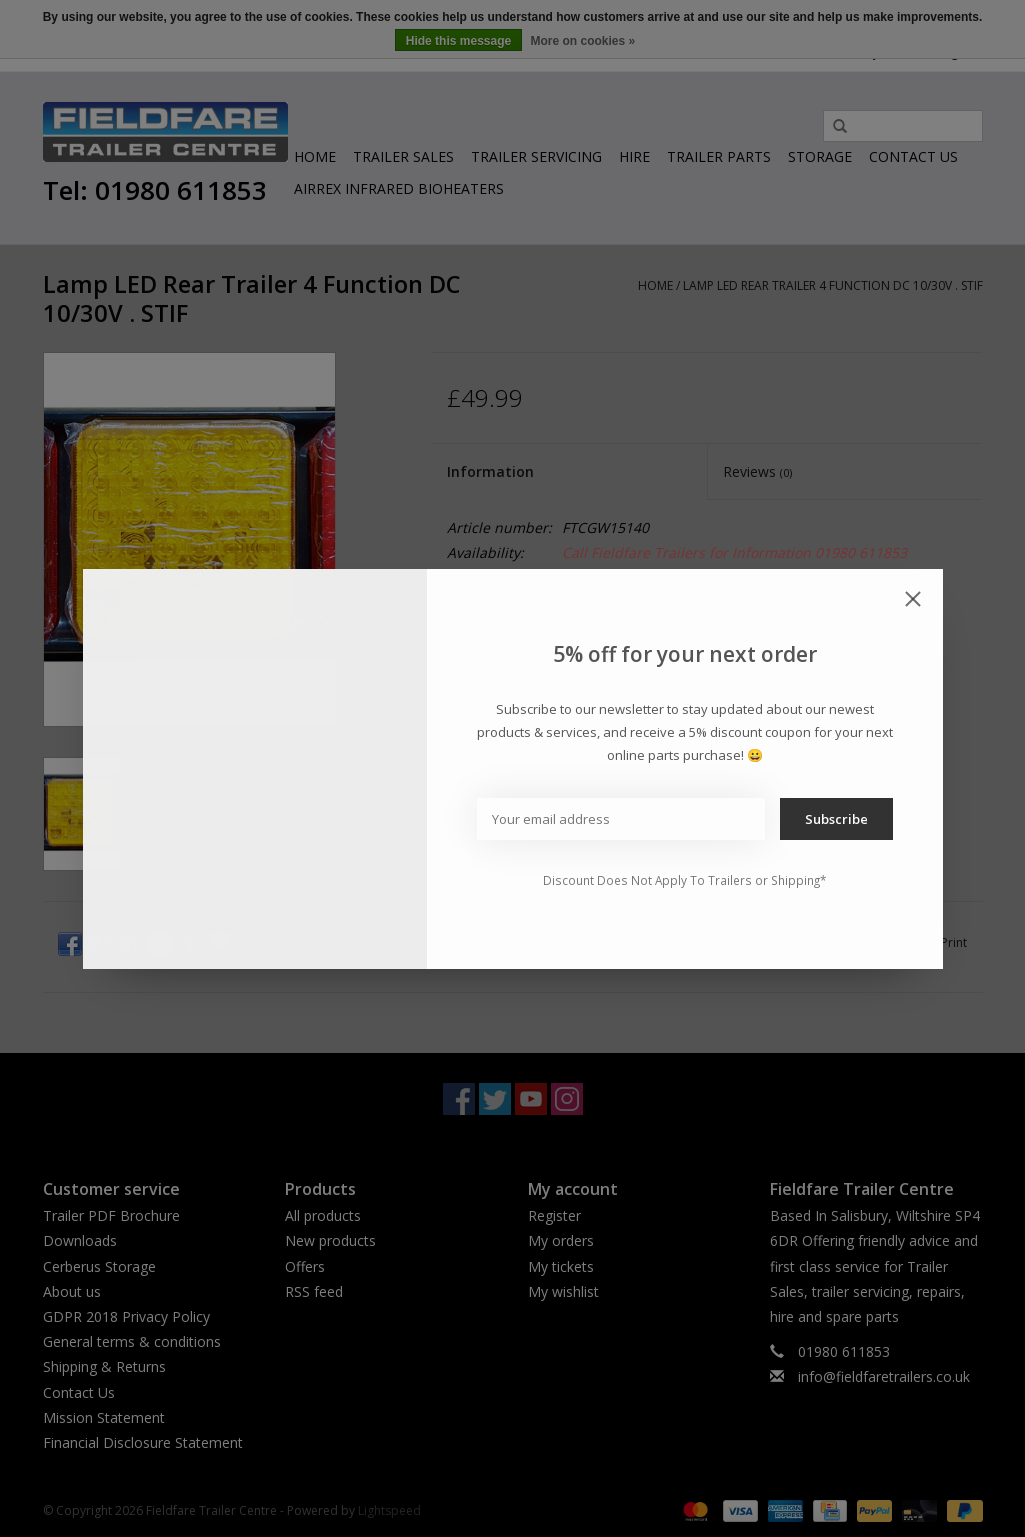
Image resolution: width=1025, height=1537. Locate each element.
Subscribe (836, 819)
